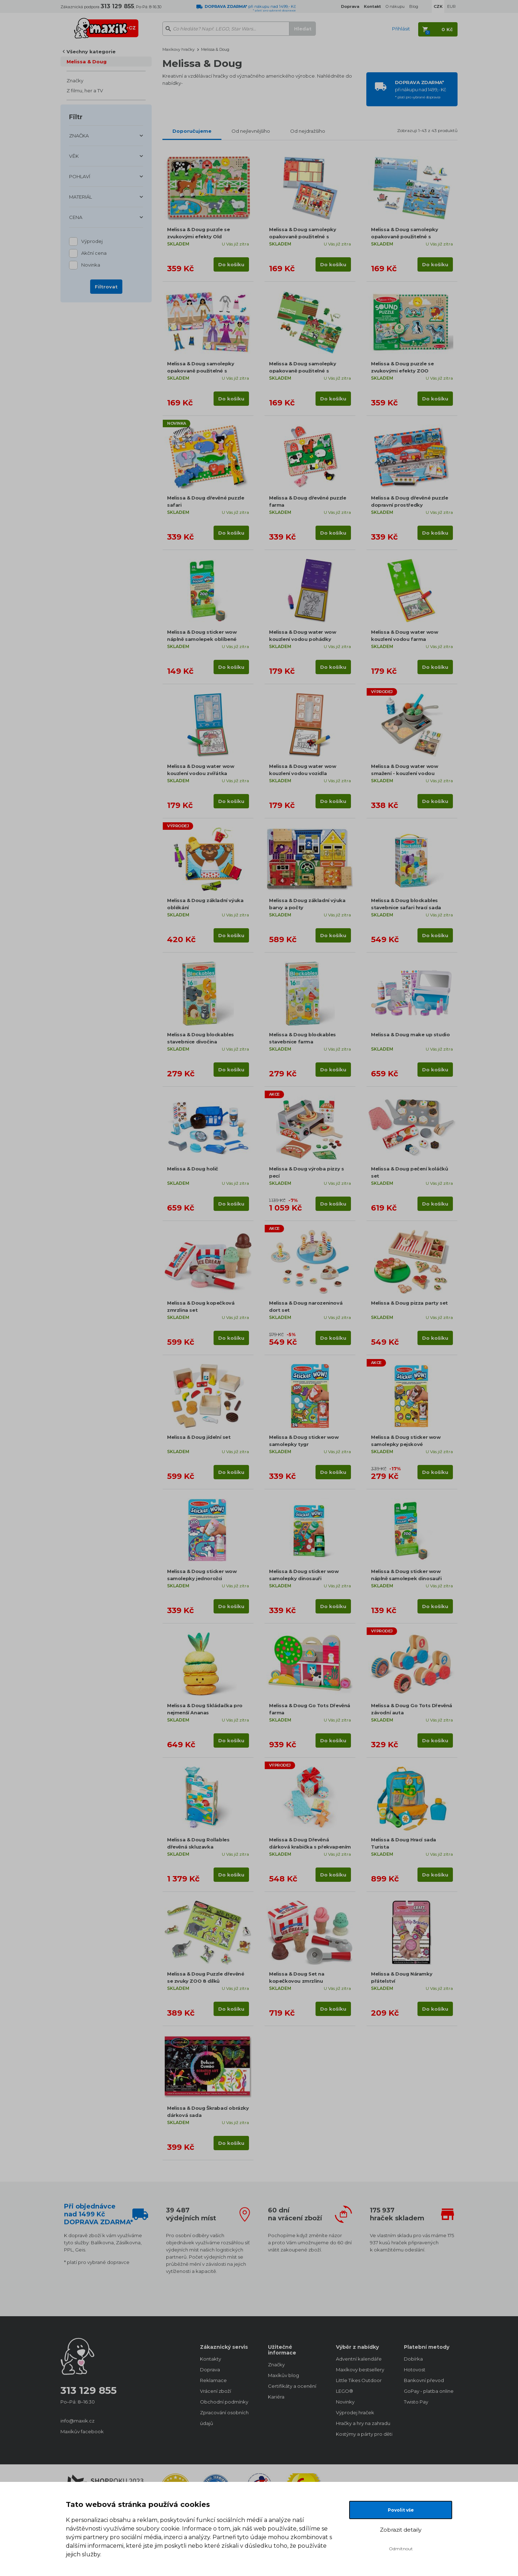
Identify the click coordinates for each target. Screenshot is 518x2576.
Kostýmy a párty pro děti (363, 2434)
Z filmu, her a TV (85, 90)
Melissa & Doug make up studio (410, 1034)
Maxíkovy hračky (178, 49)
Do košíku (231, 264)
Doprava (210, 2369)
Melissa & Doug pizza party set (409, 1303)
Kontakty (210, 2359)
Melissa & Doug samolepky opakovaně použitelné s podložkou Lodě (404, 237)
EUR (451, 6)
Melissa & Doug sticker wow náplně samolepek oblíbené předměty (202, 639)
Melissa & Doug (87, 61)
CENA (75, 217)
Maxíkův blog (283, 2375)
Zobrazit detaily (400, 2529)
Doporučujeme (191, 131)
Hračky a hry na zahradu (363, 2423)
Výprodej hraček (355, 2412)
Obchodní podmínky (224, 2402)
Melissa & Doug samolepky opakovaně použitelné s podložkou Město (302, 237)
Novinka (90, 265)
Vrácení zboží (215, 2391)
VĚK (74, 156)
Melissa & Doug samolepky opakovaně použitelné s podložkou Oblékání (200, 371)
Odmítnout (401, 2548)
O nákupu (395, 6)
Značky (75, 80)
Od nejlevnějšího (250, 131)
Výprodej (92, 242)
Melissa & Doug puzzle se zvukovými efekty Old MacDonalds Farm (198, 237)
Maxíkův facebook (82, 2431)
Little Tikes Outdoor (359, 2380)
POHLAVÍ (79, 176)
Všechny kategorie (91, 51)
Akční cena (94, 253)
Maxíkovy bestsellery (360, 2369)
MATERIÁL (80, 197)
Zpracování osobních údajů (224, 2418)
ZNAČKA (79, 135)
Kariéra (276, 2397)
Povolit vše (401, 2510)
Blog (413, 6)
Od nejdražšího (307, 131)
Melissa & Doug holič (192, 1169)
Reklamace (213, 2380)
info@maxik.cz (77, 2421)
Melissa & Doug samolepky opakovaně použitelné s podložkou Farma (302, 371)
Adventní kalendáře (359, 2359)
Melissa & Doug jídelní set (199, 1437)
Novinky (345, 2402)
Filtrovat (106, 286)
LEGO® (344, 2391)
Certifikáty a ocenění (292, 2386)
